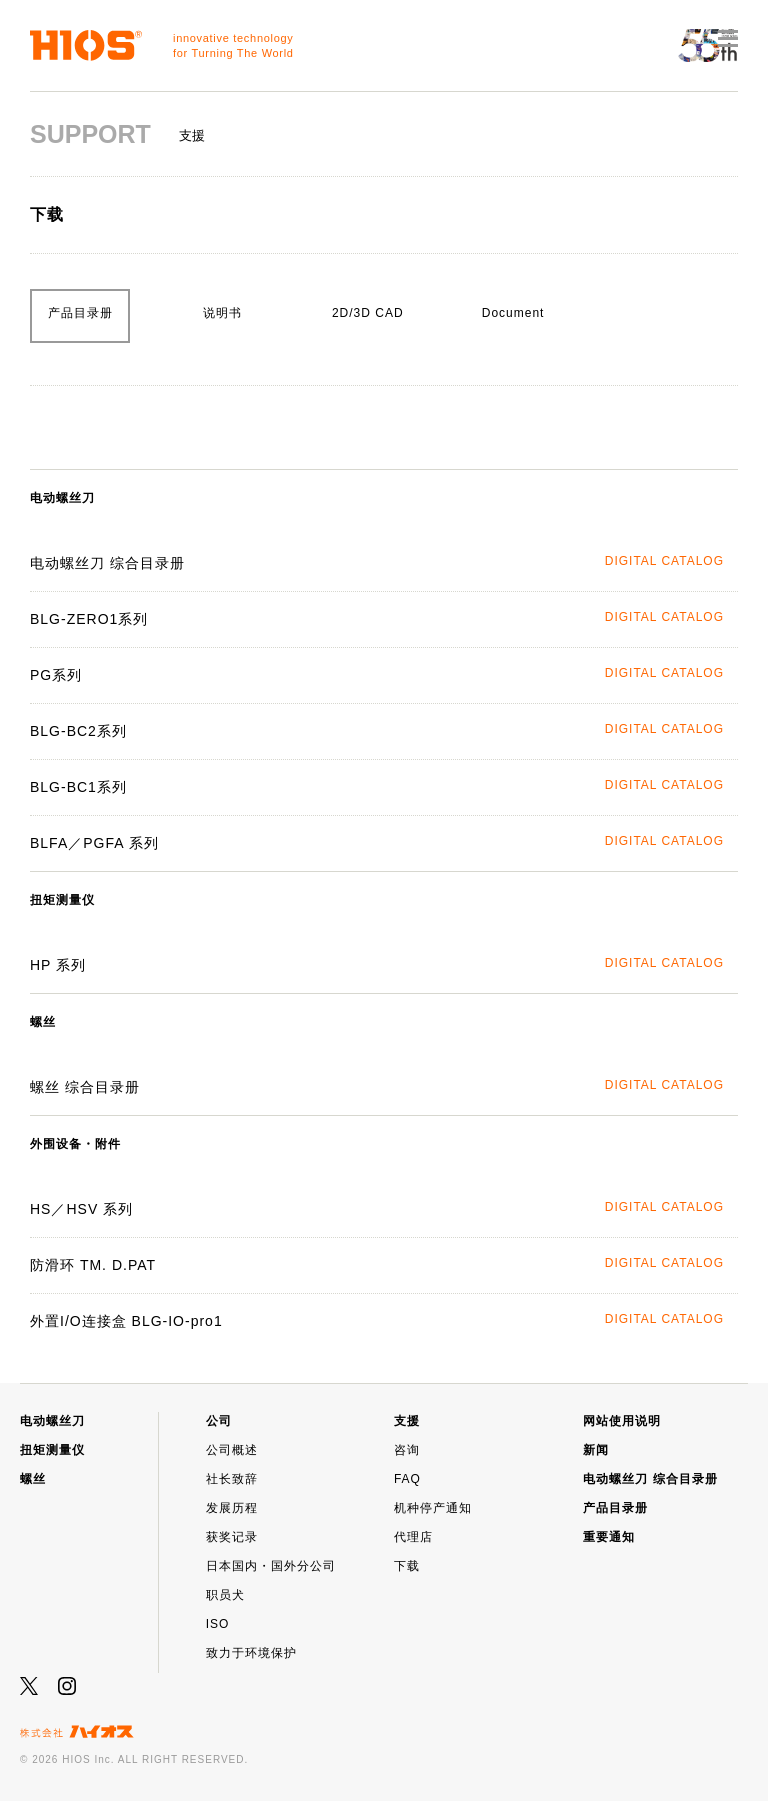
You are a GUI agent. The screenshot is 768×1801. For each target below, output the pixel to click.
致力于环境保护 (251, 1653)
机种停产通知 (433, 1508)
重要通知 (609, 1537)
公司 (219, 1421)
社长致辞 (232, 1479)
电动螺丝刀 (52, 1421)
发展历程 (232, 1508)
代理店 (413, 1537)
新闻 (596, 1450)
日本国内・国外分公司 (271, 1566)
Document (513, 313)
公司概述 (232, 1450)
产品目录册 (80, 313)
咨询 (407, 1450)
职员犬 (225, 1595)
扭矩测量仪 (52, 1450)
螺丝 (33, 1479)
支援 (407, 1421)
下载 (407, 1566)
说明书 (222, 313)
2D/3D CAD (368, 313)
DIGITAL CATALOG (664, 561)
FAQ (407, 1479)
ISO (218, 1624)
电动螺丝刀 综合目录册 (650, 1479)
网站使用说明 (622, 1421)
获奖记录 (232, 1537)
